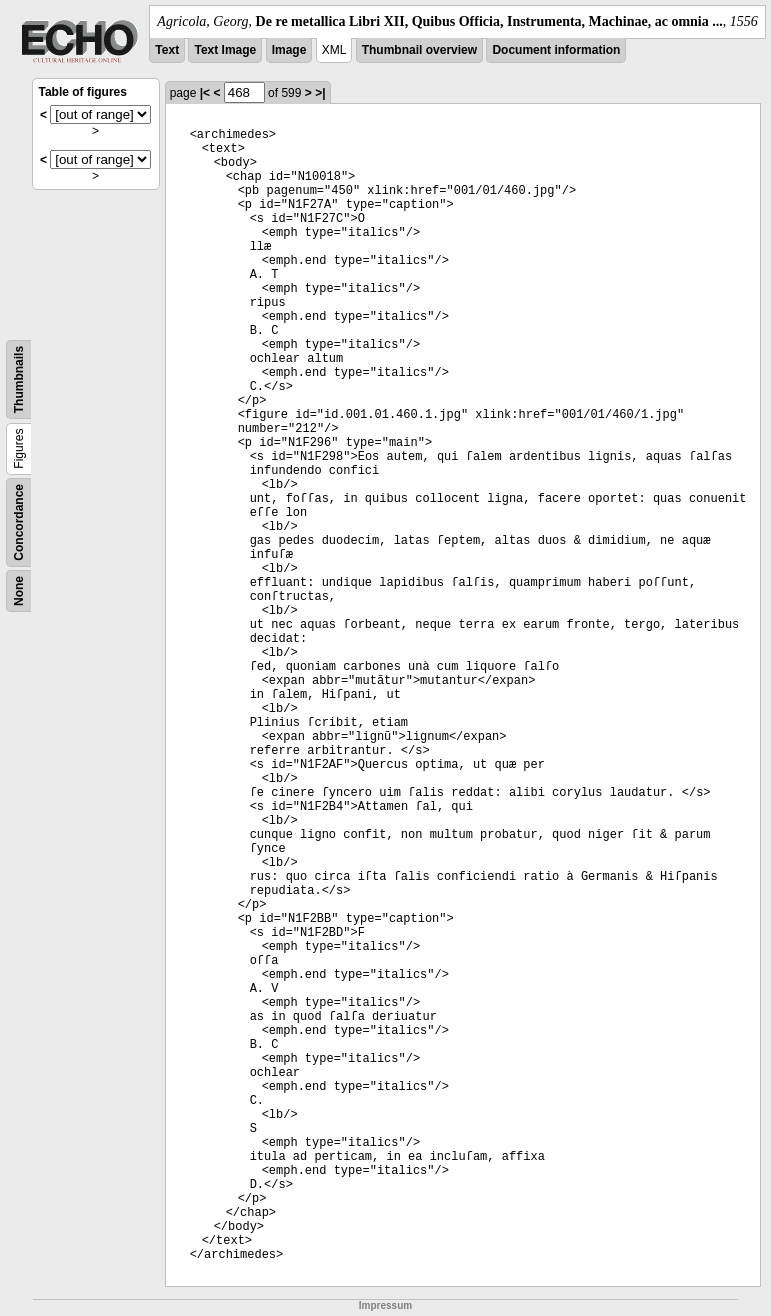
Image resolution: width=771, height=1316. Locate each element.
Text (167, 50)
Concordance (19, 522)
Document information (556, 50)
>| (320, 93)
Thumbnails (19, 379)
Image (289, 50)
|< (205, 93)
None (19, 591)
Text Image (225, 50)
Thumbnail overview (419, 50)
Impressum (385, 1305)
